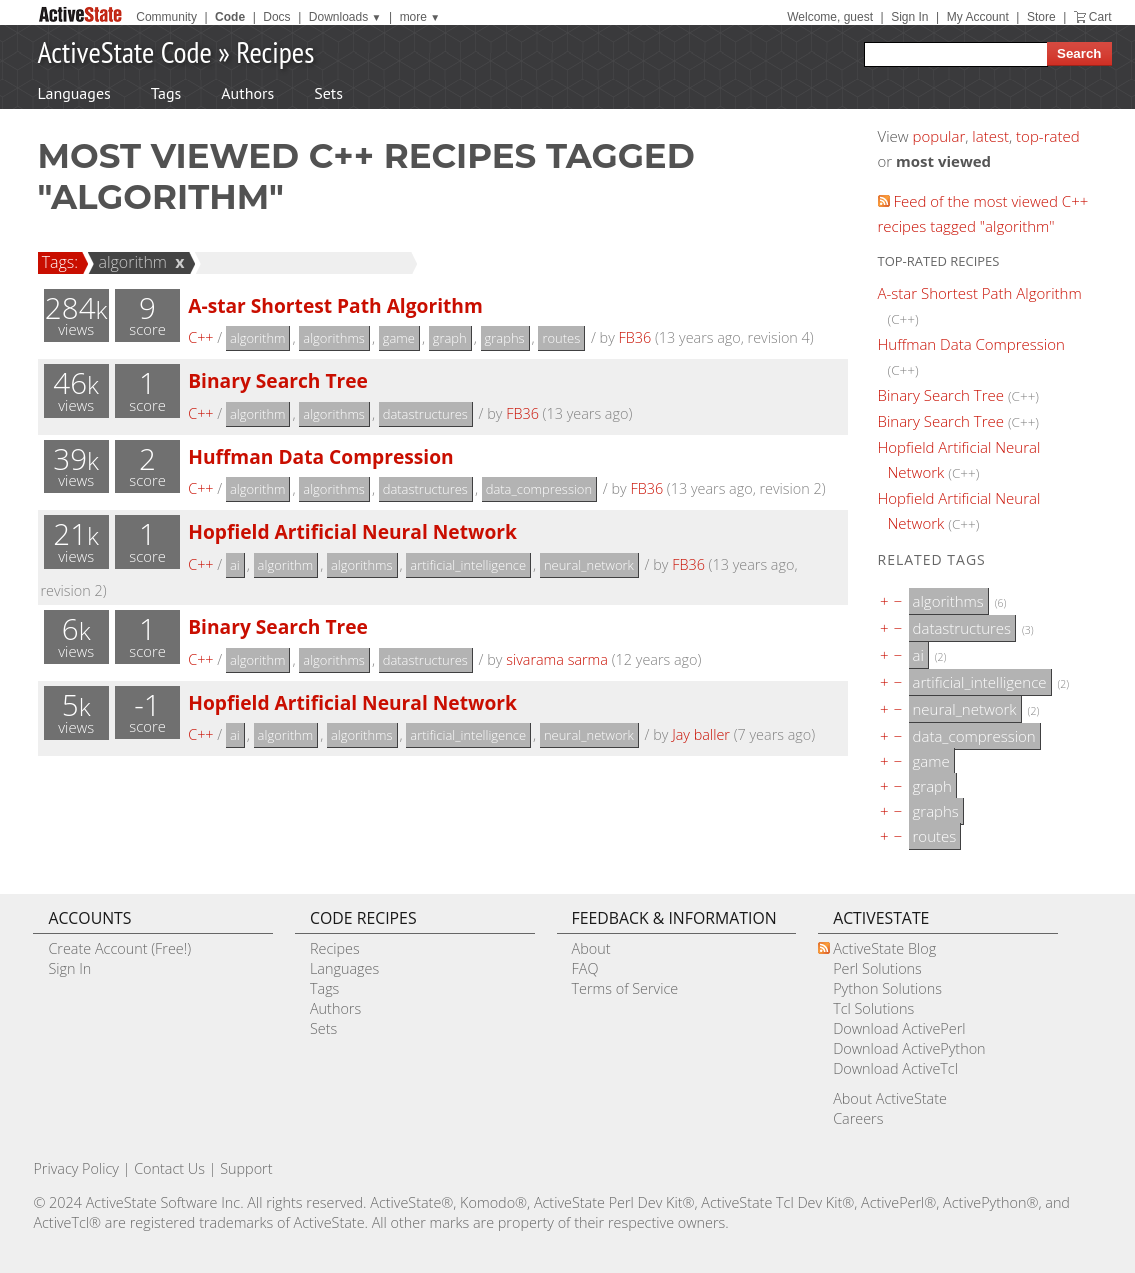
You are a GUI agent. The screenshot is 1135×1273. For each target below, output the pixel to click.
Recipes (275, 51)
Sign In (909, 17)
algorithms (334, 338)
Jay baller (701, 734)
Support (246, 1168)
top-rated (1048, 136)
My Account (978, 17)
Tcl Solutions (873, 1008)
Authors (247, 93)
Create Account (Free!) (119, 948)
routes (561, 338)
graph (450, 338)
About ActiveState (890, 1098)
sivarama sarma (557, 659)
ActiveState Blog (884, 948)
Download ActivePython (909, 1048)
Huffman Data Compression (320, 456)
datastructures (425, 414)
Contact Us (169, 1168)
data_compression (539, 489)
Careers (858, 1118)
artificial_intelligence (468, 565)
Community (166, 17)
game (399, 338)
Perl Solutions (877, 968)
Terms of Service (625, 988)
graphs (505, 338)
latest (990, 136)
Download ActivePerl (899, 1028)
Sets (328, 93)
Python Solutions (887, 988)
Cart (1100, 17)
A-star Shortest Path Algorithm (335, 305)
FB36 (635, 337)
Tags (166, 93)
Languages (74, 93)
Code (230, 17)
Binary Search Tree (278, 380)
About (591, 948)
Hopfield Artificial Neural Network (352, 531)
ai (235, 565)
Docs (276, 17)
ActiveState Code (125, 51)
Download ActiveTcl (895, 1068)
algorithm (129, 262)
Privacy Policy (76, 1168)
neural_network (589, 565)
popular (939, 136)
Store (1041, 17)
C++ (200, 337)
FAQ (585, 968)
